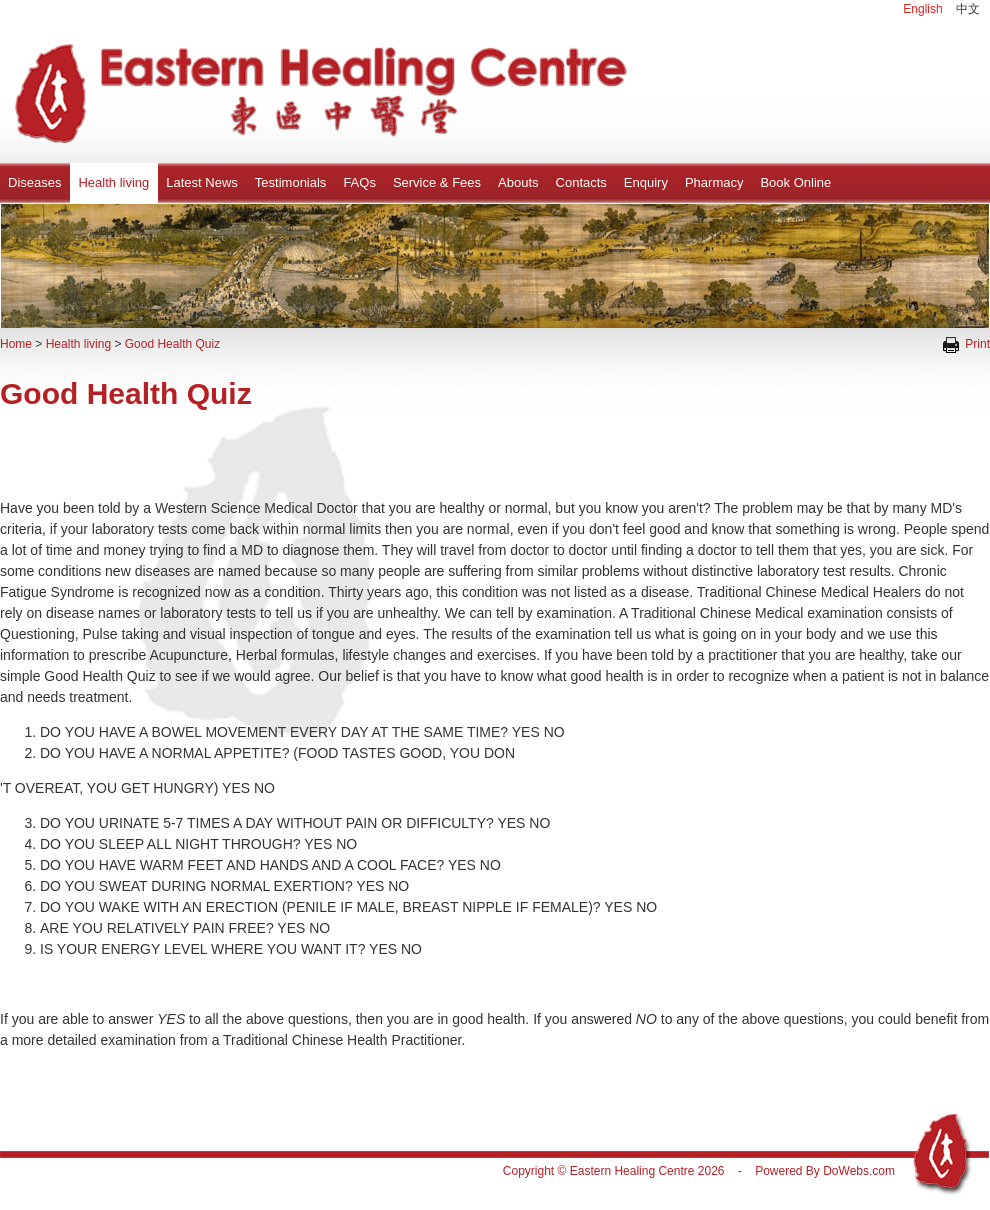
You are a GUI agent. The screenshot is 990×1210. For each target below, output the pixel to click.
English (922, 9)
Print (966, 344)
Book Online (795, 182)
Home (16, 344)
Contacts (581, 182)
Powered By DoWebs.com (825, 1171)
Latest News (202, 182)
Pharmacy (714, 182)
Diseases (34, 182)
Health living (113, 182)
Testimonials (291, 182)
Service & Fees (437, 182)
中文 (968, 9)
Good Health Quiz (172, 344)
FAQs (359, 182)
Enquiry (646, 182)
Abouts (518, 182)
